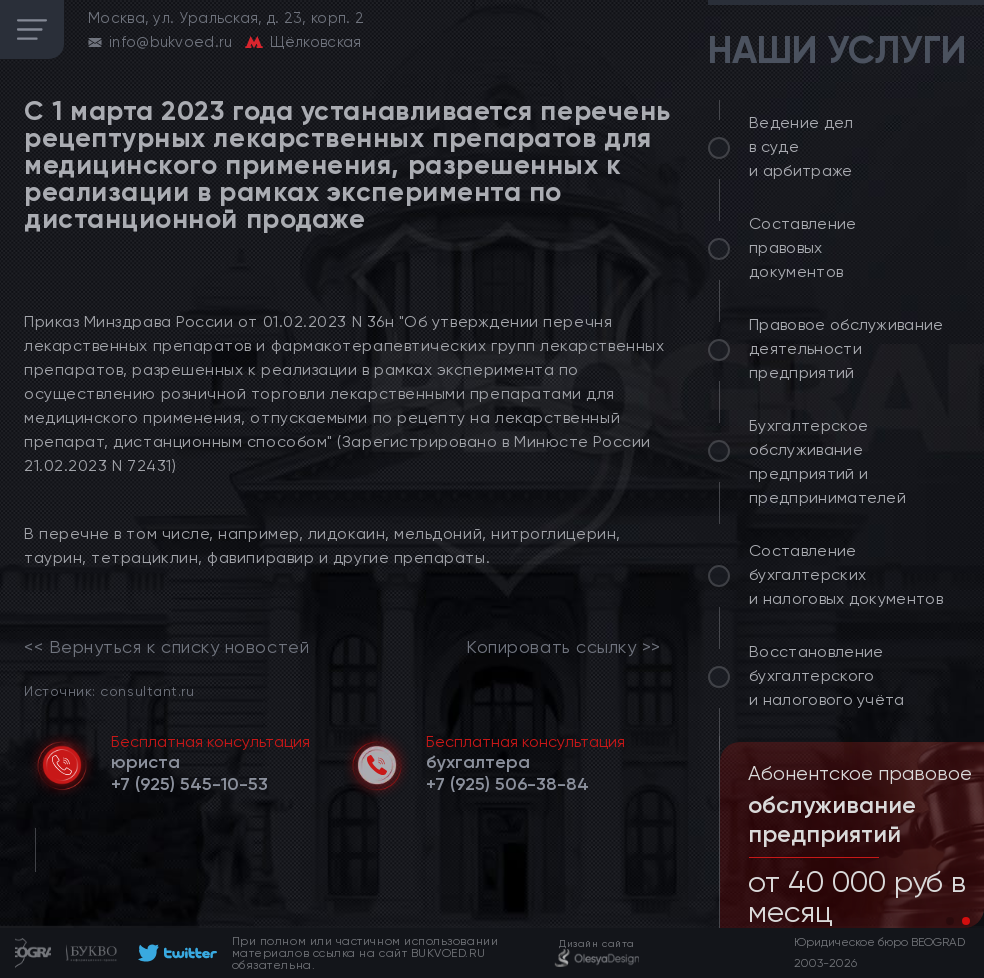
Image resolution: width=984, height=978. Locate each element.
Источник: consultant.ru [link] (109, 690)
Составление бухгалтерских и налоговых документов (846, 574)
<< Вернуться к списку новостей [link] (166, 647)
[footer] (174, 953)
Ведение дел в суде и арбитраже (801, 146)
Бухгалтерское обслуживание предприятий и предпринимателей (827, 461)
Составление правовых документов (803, 247)
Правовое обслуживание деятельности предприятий (846, 348)
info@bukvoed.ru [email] (171, 42)
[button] (950, 921)
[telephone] (189, 784)
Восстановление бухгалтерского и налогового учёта (827, 675)
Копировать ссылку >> (563, 647)
